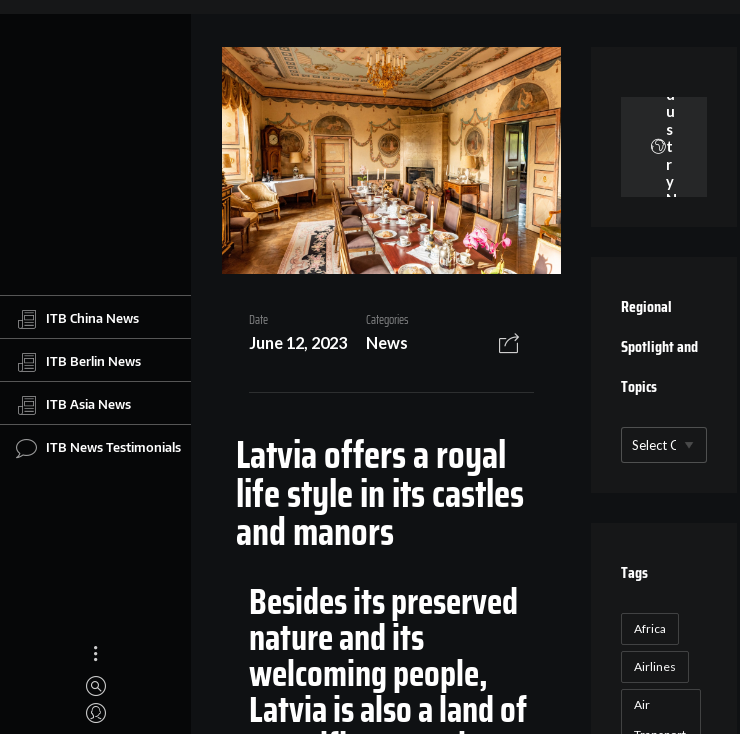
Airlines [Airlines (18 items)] (655, 666)
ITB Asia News (73, 405)
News (387, 342)
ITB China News (77, 319)
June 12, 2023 (298, 342)
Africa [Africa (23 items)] (650, 628)
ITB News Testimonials (98, 448)
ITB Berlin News (78, 362)
